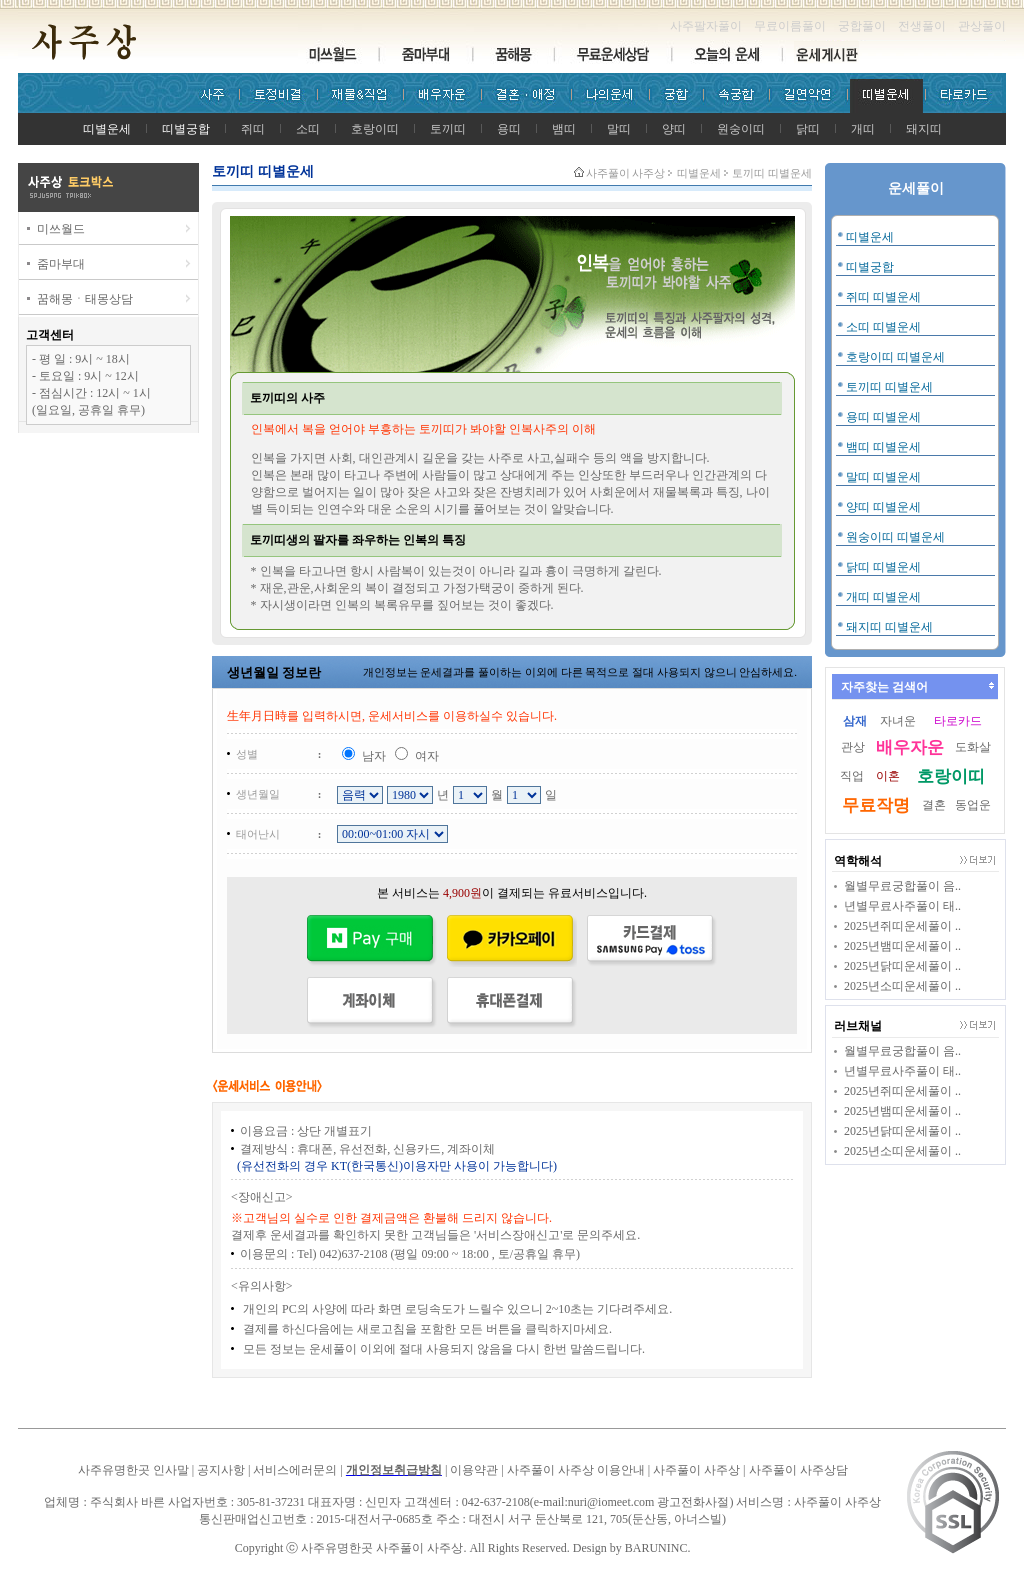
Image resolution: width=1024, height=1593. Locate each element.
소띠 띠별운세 (883, 327)
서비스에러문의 (295, 1470)
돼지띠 (924, 129)
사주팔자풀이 (706, 26)
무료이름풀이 (790, 26)
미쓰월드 (61, 229)
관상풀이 (982, 26)
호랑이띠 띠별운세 (895, 357)
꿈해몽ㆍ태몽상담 (85, 299)
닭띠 (808, 129)
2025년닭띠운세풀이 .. (902, 966)
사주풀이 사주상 (626, 173)
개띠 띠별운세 (883, 597)
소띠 (308, 129)
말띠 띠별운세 (883, 477)
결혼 (934, 805)
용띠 (509, 129)
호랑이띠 (375, 129)
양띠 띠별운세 (883, 507)
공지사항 (221, 1470)
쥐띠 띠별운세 (883, 297)
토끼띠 (448, 129)
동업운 (973, 805)
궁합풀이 (862, 26)
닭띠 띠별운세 (883, 567)
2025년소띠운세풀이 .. (902, 986)
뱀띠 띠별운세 (883, 447)
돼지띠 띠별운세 (889, 627)
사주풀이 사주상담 (798, 1470)
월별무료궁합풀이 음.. (902, 886)
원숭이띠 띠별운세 (895, 537)
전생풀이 (922, 26)
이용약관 (474, 1470)
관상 (853, 747)
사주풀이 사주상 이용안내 (576, 1470)
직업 (852, 776)
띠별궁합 (870, 267)
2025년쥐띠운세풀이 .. (902, 926)
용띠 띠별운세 (883, 417)
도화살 (973, 747)
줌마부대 (61, 264)
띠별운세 (870, 237)
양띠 (674, 129)
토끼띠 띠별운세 (889, 387)
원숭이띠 (741, 129)
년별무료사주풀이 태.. (902, 906)
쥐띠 (253, 129)
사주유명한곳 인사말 (133, 1470)
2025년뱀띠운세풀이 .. (902, 946)
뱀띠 (564, 129)
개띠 (863, 129)
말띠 (619, 129)
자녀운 (898, 721)
